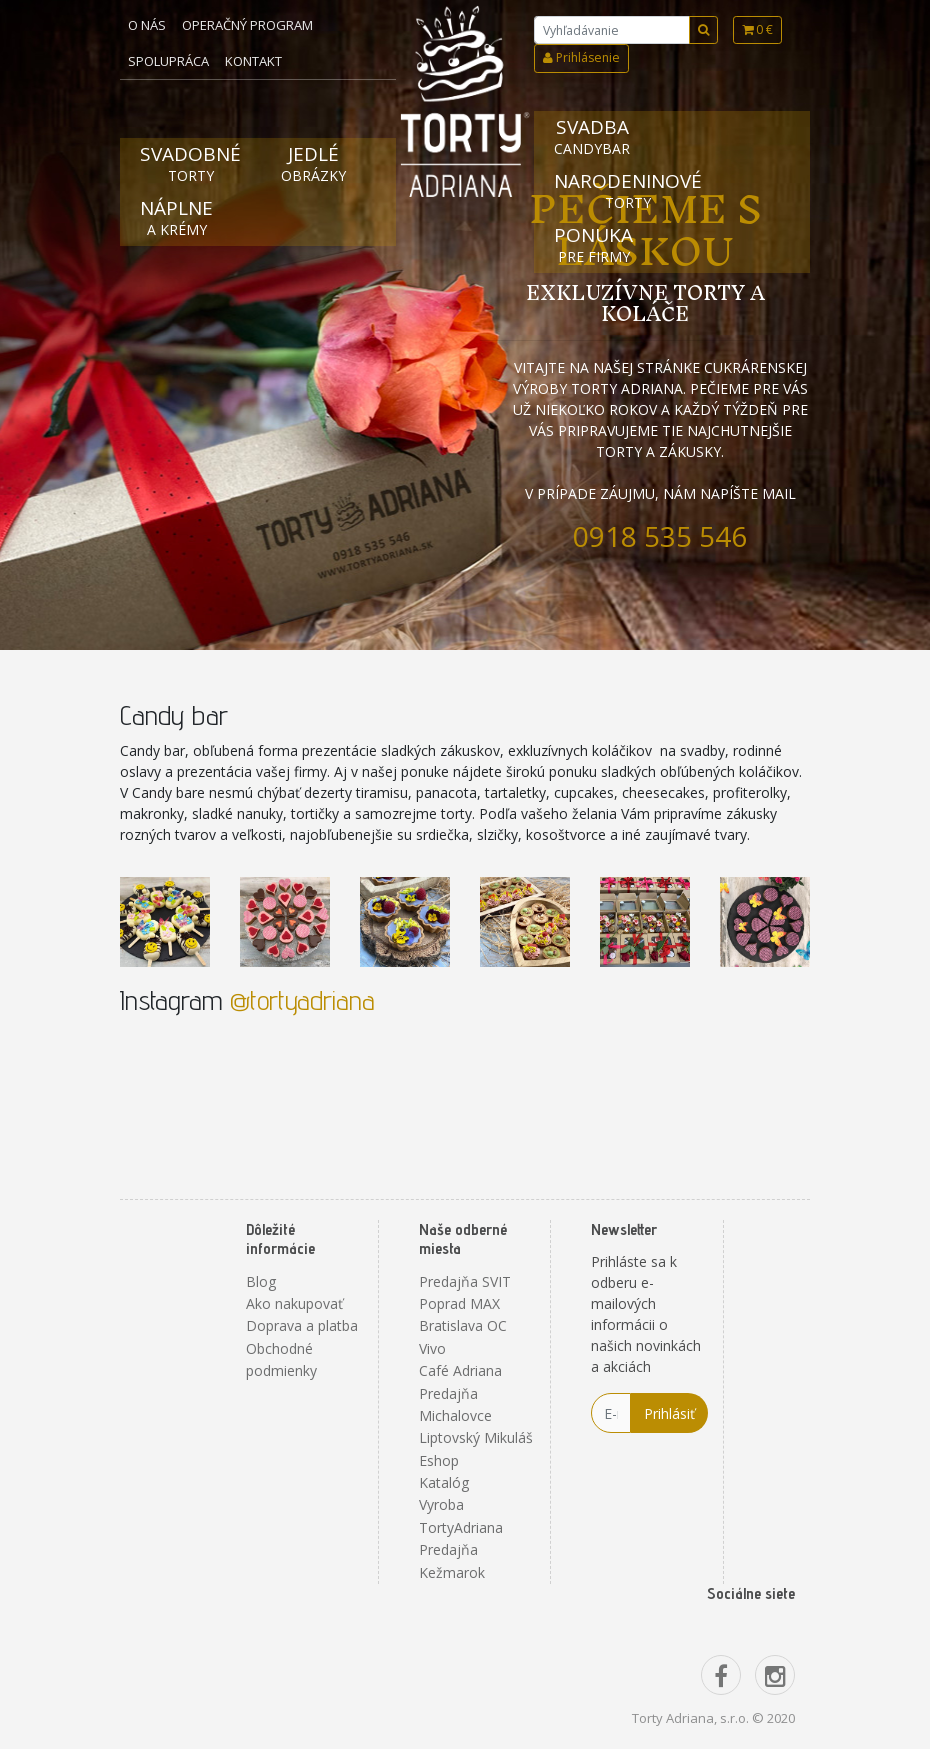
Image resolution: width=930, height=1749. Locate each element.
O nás (147, 25)
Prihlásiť (669, 1413)
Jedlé (313, 163)
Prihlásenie (581, 57)
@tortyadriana (302, 999)
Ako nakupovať (294, 1303)
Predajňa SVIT (465, 1281)
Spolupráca (168, 61)
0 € (757, 29)
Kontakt (253, 61)
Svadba (592, 136)
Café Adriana (460, 1370)
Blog (261, 1281)
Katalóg (444, 1482)
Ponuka (593, 244)
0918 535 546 (660, 536)
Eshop (439, 1460)
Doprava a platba (302, 1325)
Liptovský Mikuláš (476, 1437)
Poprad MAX (459, 1303)
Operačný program (247, 25)
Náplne (176, 217)
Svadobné (190, 163)
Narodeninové (628, 190)
